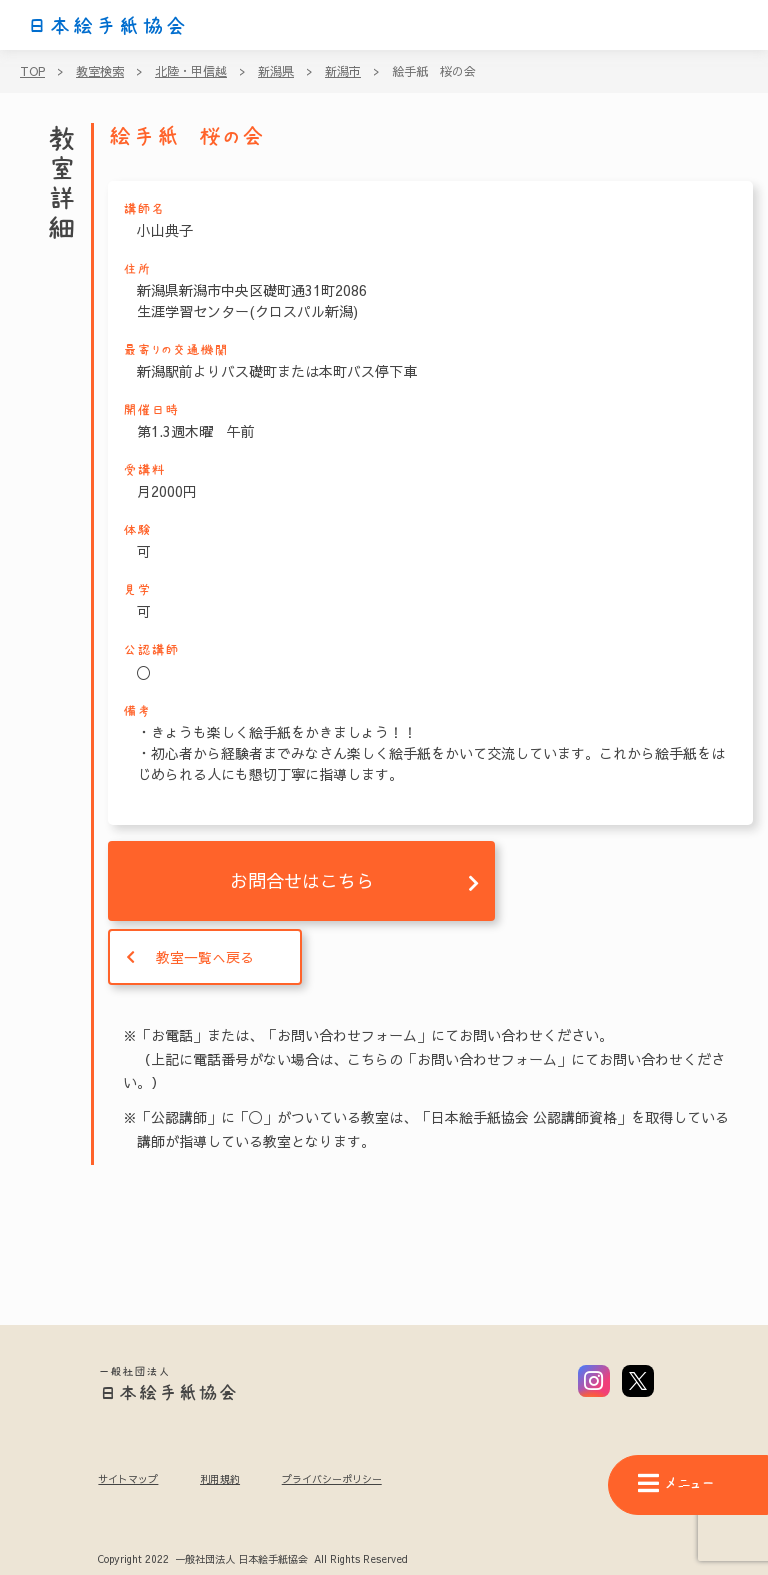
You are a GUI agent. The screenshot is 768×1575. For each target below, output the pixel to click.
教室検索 (100, 71)
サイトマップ (128, 1479)
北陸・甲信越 (191, 71)
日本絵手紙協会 (107, 26)
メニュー (676, 1483)
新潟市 (343, 71)
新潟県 (276, 71)
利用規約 (220, 1479)
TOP (32, 71)
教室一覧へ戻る (205, 957)
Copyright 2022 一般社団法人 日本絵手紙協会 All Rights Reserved (252, 1560)
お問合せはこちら (302, 880)
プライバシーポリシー (332, 1479)
